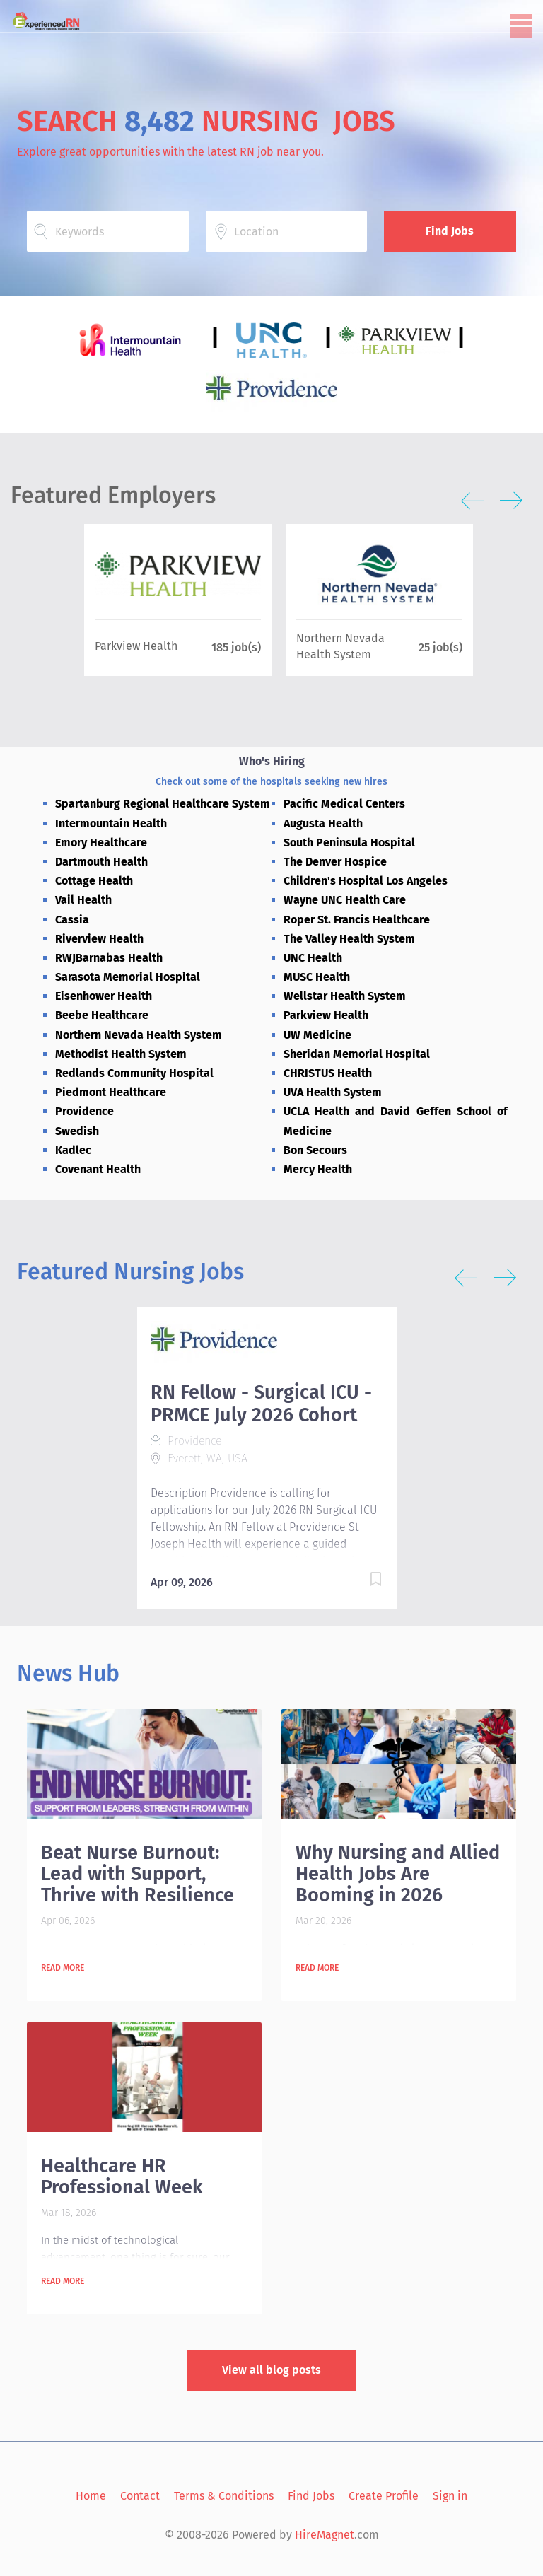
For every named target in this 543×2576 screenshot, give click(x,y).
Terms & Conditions (224, 2495)
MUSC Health (317, 977)
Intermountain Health (111, 823)
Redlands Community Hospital (134, 1073)
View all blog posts (271, 2370)
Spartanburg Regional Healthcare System (162, 803)
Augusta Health (323, 823)
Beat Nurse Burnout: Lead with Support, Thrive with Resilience (137, 1874)
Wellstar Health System (345, 996)
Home (91, 2495)
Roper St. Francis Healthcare (357, 919)
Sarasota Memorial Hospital (127, 977)
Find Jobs (450, 231)
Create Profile (384, 2495)
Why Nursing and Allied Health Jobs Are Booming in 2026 (398, 1874)
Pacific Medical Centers (344, 803)
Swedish (77, 1131)
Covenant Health (98, 1169)
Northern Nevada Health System (138, 1035)
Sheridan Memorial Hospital (357, 1054)
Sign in (450, 2495)
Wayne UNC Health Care (345, 900)
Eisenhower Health (103, 996)
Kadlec (73, 1150)
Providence (84, 1111)
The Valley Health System (349, 938)
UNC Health (313, 957)
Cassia (72, 919)
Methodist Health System (121, 1054)
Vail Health (83, 900)
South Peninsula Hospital (349, 842)
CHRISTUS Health (328, 1073)
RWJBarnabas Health (109, 957)
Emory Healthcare (101, 842)
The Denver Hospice (335, 861)
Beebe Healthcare (101, 1015)
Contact (140, 2495)
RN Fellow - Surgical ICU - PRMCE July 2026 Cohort (261, 1403)
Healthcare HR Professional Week (122, 2176)
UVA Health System (333, 1092)
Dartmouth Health (101, 861)
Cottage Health (94, 880)
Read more (62, 1968)
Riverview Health (99, 938)
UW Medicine (317, 1035)
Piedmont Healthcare (110, 1092)
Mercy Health (318, 1169)
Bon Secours (315, 1150)
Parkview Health (326, 1015)
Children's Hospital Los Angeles (366, 880)
